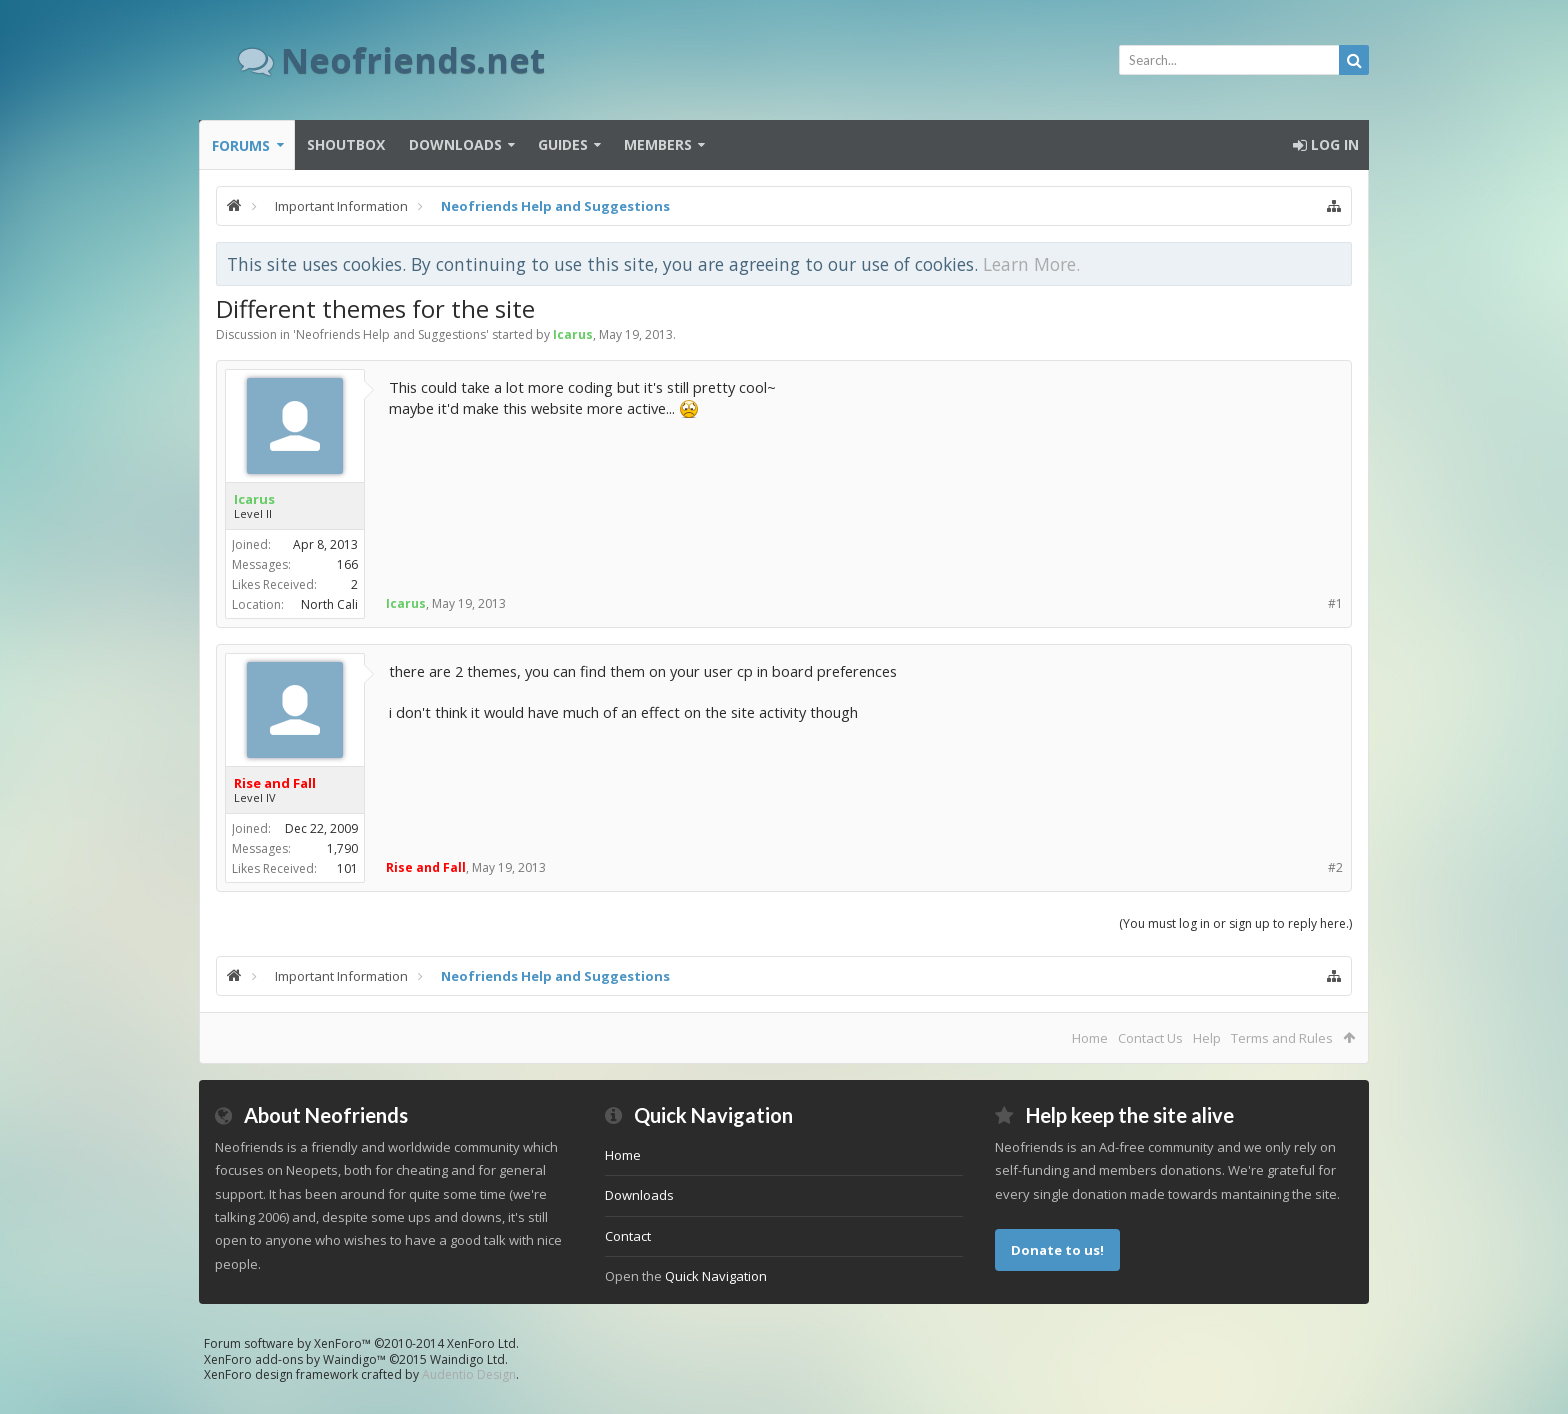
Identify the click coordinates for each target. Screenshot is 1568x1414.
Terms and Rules (1282, 1038)
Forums (241, 145)
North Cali (329, 604)
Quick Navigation (716, 1276)
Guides (563, 144)
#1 (1335, 603)
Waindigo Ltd (467, 1359)
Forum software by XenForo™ (361, 1343)
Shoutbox (346, 144)
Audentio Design (469, 1374)
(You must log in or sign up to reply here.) (1235, 923)
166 (347, 564)
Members (658, 144)
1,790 (342, 848)
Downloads (455, 144)
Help (1207, 1038)
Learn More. (1031, 264)
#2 (1335, 867)
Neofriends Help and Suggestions (391, 334)
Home (1090, 1038)
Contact (628, 1236)
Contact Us (1150, 1038)
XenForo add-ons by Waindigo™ (295, 1359)
